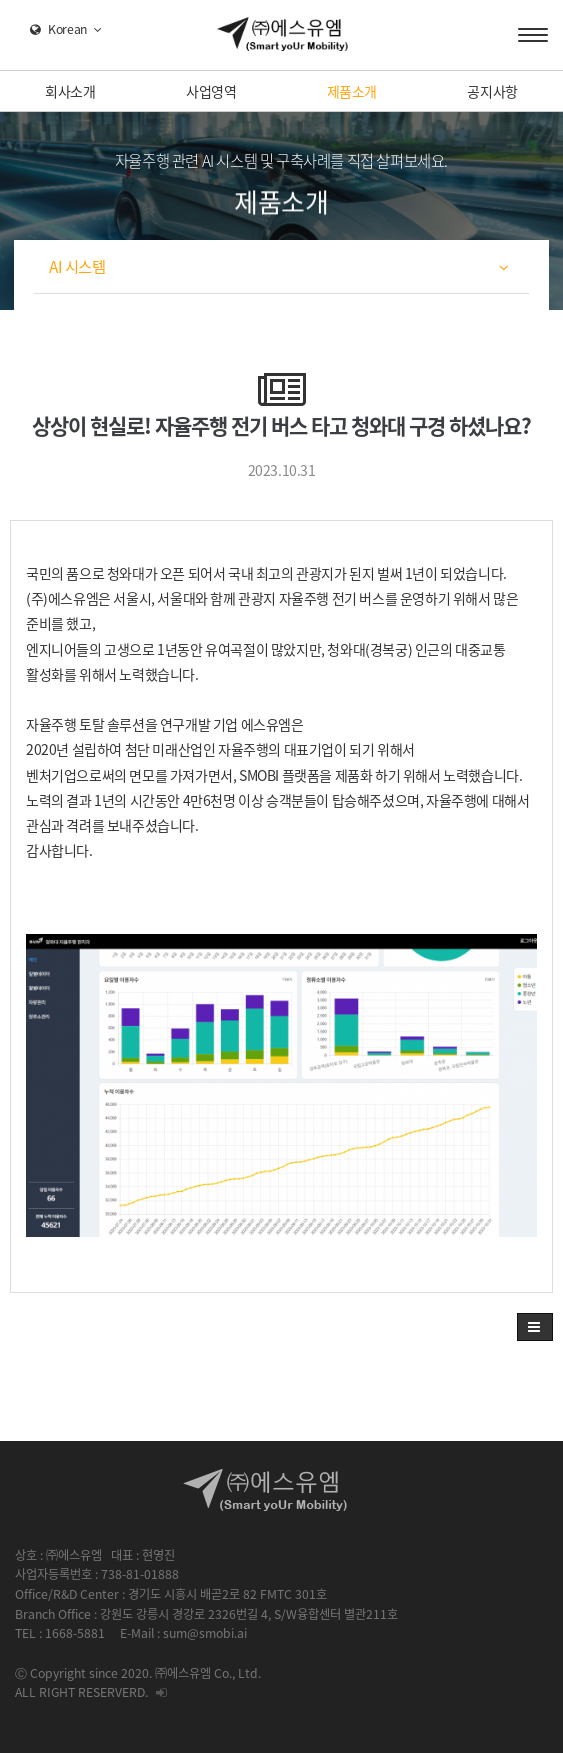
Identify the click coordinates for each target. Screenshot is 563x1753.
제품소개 (352, 91)
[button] (535, 1327)
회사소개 (70, 91)
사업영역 (211, 91)
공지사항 (492, 91)
